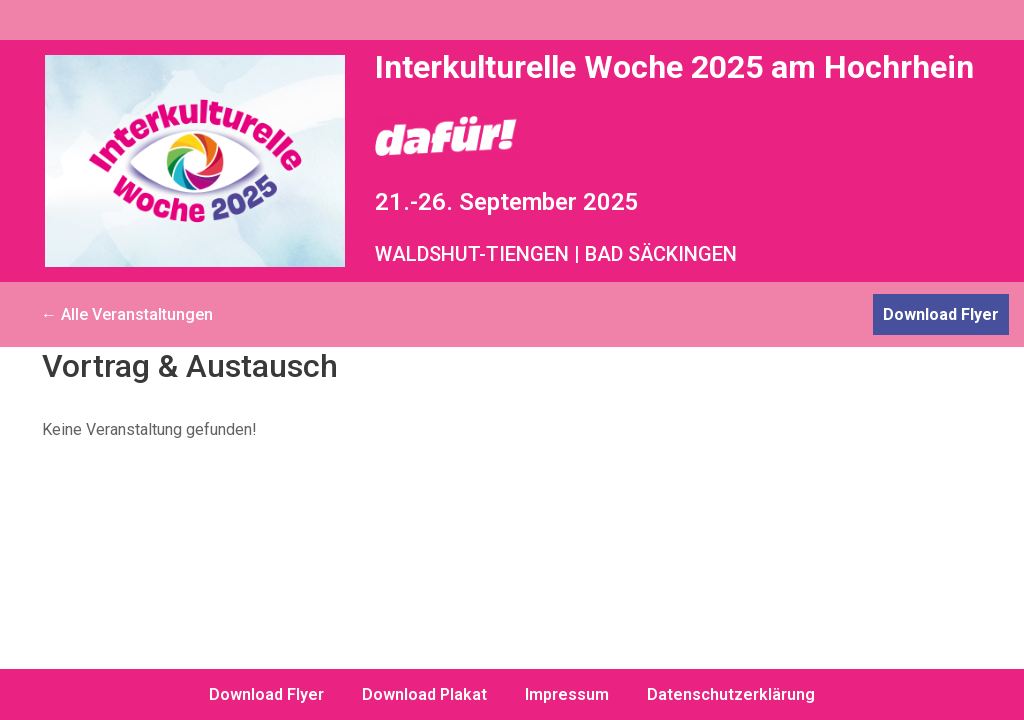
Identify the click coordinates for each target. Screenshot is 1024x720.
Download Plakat (424, 694)
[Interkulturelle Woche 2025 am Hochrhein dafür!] (195, 161)
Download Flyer (941, 314)
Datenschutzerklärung (731, 694)
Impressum (567, 694)
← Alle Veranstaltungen (127, 314)
